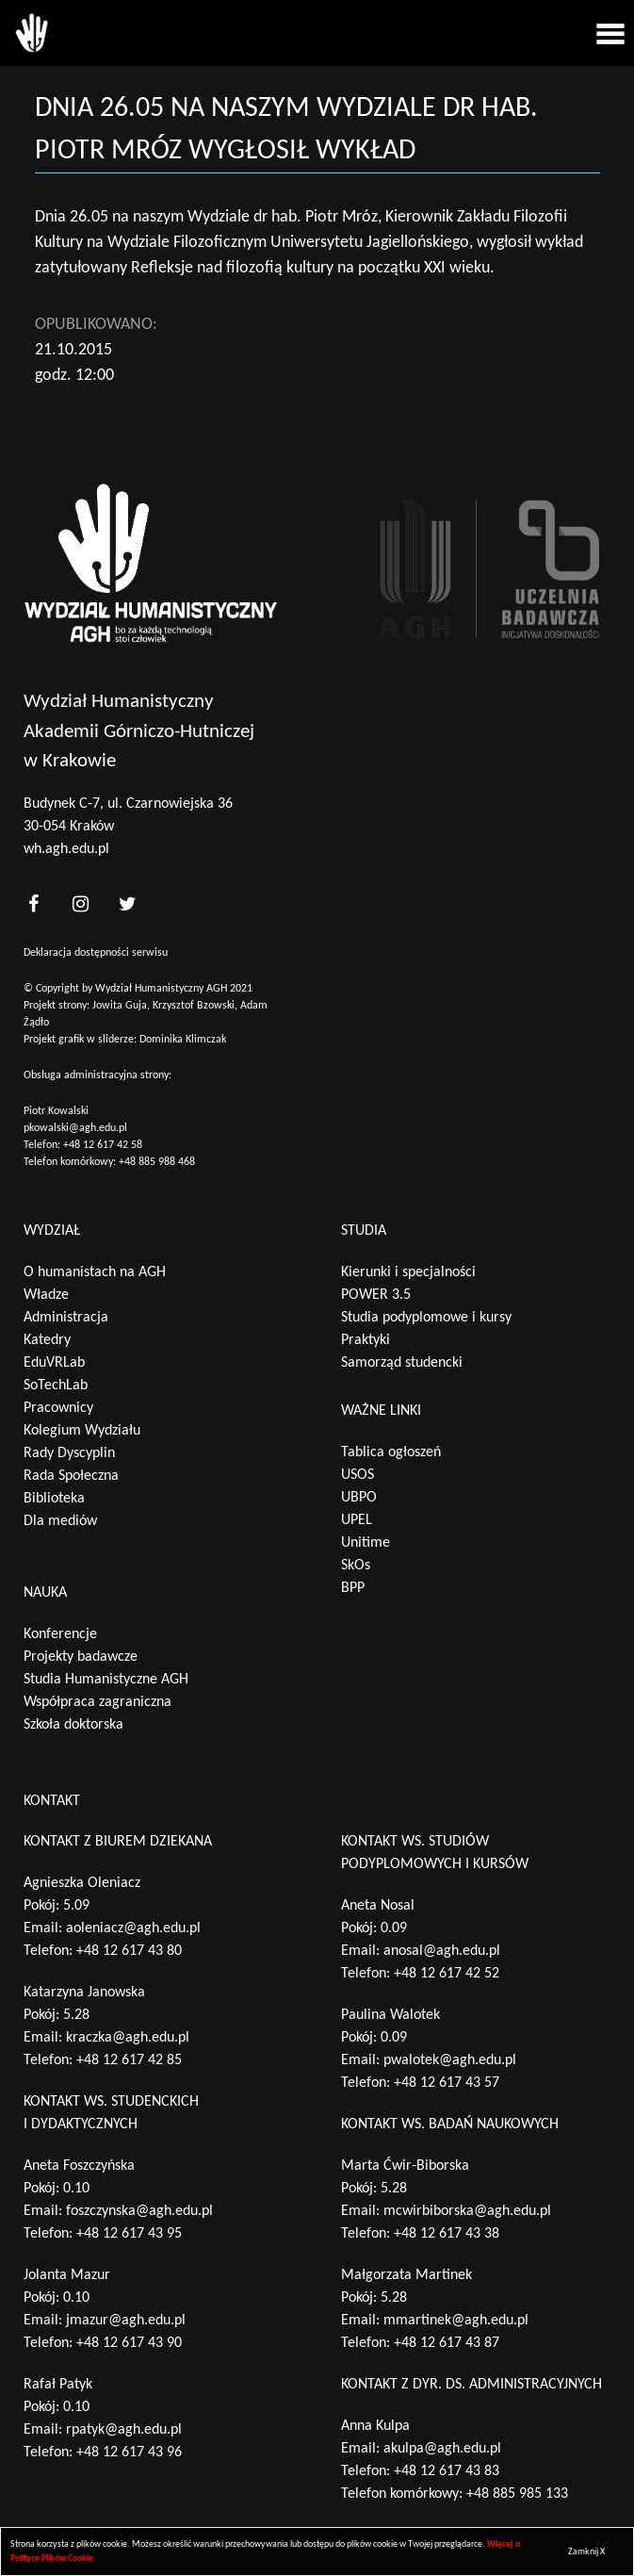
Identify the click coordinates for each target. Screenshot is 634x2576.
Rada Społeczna (71, 1476)
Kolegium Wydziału (82, 1430)
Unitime (365, 1543)
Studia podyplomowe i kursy (426, 1317)
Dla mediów (60, 1521)
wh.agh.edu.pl (66, 849)
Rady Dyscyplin (69, 1453)
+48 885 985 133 (517, 2494)
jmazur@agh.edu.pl (126, 2320)
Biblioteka (54, 1498)
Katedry (47, 1340)
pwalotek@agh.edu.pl (449, 2060)
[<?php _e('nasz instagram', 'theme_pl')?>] (80, 904)
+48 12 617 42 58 (102, 1145)
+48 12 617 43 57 (446, 2083)
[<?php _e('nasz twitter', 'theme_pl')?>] (127, 904)
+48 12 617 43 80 (129, 1951)
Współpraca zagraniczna (97, 1702)
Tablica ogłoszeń (391, 1452)
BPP (353, 1588)
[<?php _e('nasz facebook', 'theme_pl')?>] (33, 904)
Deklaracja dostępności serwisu (96, 953)
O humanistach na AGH (95, 1272)
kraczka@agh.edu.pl (127, 2037)
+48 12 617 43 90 (129, 2343)
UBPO (359, 1497)
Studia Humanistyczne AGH (106, 1679)
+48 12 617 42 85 (129, 2060)
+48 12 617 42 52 (446, 1973)
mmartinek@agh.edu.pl (455, 2320)
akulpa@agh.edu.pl (442, 2448)
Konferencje (60, 1634)
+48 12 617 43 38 (446, 2233)
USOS (357, 1475)
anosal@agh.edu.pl (441, 1951)
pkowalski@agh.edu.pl (75, 1128)
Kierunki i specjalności (408, 1272)
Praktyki (365, 1340)
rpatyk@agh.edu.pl (124, 2429)
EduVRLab (54, 1362)
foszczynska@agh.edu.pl (139, 2211)
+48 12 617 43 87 (446, 2343)
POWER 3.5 (376, 1295)
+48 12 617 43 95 (129, 2233)
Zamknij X (586, 2552)
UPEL (356, 1520)
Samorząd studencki (402, 1362)
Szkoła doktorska (73, 1724)
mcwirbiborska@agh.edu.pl (467, 2211)
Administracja (66, 1317)
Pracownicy (58, 1408)
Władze (46, 1295)
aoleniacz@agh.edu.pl (133, 1928)
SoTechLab (56, 1385)
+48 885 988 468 (157, 1162)
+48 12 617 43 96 (129, 2452)
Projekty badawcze (81, 1657)
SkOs (355, 1565)
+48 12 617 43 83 (446, 2471)
